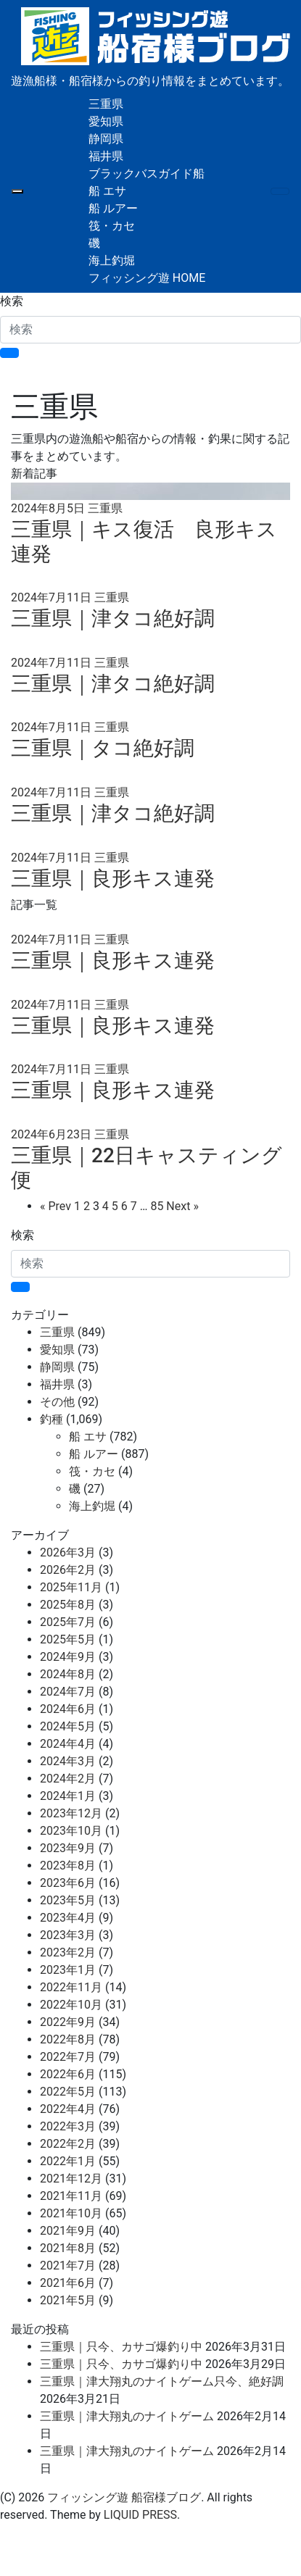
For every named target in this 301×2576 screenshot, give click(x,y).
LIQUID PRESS (140, 2515)
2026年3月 (68, 1552)
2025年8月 (68, 1605)
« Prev (55, 1206)
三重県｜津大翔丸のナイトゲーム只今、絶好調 (162, 2381)
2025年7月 (68, 1622)
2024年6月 (68, 1709)
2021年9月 (68, 2231)
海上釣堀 (111, 260)
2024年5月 (68, 1726)
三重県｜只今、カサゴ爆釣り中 (121, 2347)
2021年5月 (68, 2300)
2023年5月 (68, 1900)
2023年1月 (68, 1970)
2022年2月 (68, 2144)
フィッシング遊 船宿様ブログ (124, 2497)
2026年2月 (68, 1570)
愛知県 (105, 121)
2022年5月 (68, 2091)
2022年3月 (68, 2126)
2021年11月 (71, 2196)
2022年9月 (68, 2022)
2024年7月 (68, 1691)
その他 (57, 1402)
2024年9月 (68, 1657)
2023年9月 (68, 1848)
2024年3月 (68, 1761)
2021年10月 (71, 2213)
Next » (182, 1206)
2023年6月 (68, 1883)
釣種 (51, 1419)
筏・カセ (111, 226)
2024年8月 (68, 1674)
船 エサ (107, 191)
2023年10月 (71, 1831)
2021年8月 (68, 2248)
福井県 (105, 156)
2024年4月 (68, 1744)
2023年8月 (68, 1865)
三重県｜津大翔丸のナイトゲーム (127, 2416)
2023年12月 (71, 1813)
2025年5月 (68, 1639)
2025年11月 (71, 1587)
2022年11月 (71, 1987)
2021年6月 (68, 2283)
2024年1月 (68, 1796)
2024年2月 (68, 1778)
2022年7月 (68, 2057)
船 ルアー (113, 208)
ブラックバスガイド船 (146, 173)
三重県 (105, 104)
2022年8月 (68, 2039)
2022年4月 (68, 2109)
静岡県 (105, 139)
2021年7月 (68, 2265)
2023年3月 (68, 1935)
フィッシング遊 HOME (146, 278)
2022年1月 (68, 2161)
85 (156, 1206)
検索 (11, 301)
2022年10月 (71, 2005)
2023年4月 (68, 1918)
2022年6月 (68, 2074)
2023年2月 (68, 1952)
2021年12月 (71, 2178)
